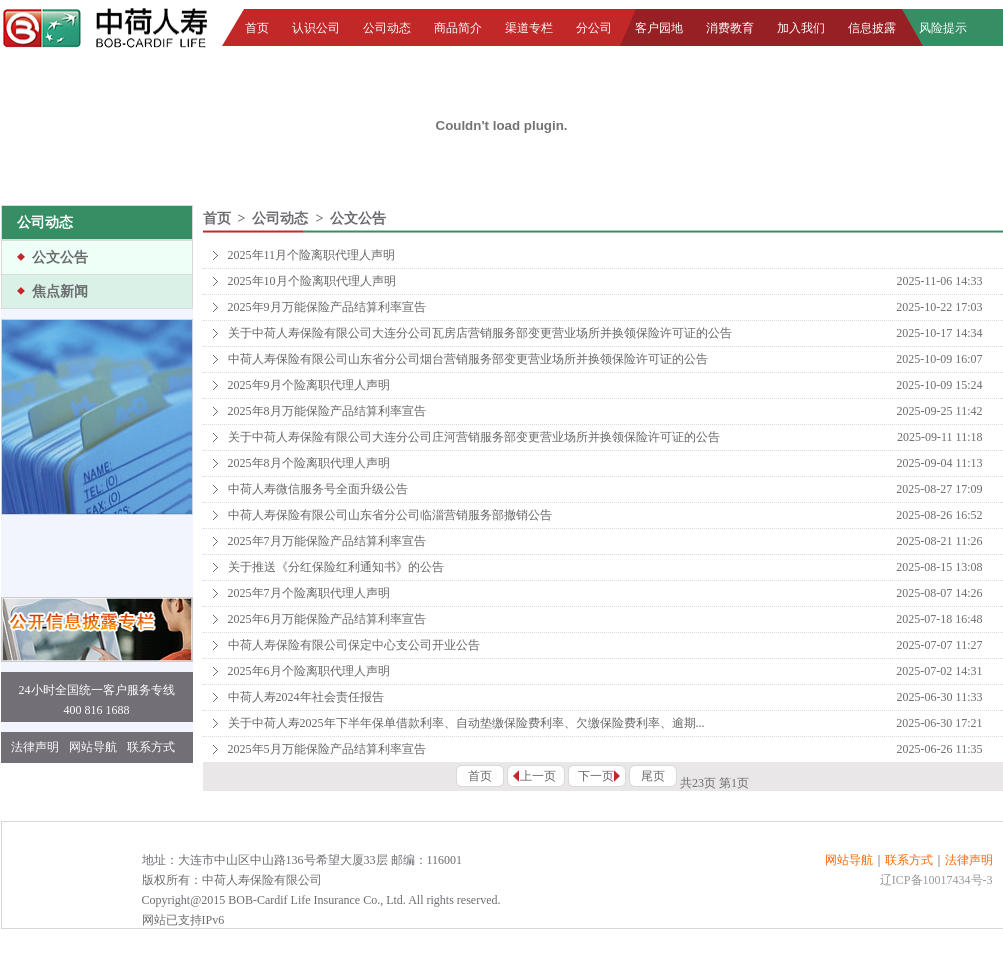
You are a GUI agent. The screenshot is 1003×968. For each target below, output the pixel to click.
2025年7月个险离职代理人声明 (309, 593)
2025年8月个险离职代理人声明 (309, 463)
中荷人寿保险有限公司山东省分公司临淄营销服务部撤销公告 (390, 515)
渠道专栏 (529, 28)
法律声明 (35, 747)
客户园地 (659, 28)
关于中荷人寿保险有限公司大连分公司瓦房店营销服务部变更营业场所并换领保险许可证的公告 (480, 333)
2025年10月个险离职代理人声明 (312, 281)
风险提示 (943, 28)
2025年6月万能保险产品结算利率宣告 (327, 619)
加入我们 (801, 28)
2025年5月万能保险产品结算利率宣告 (327, 749)
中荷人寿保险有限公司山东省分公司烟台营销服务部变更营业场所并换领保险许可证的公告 (468, 359)
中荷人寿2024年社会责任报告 (306, 697)
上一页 (538, 776)
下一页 (596, 776)
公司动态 (387, 28)
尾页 (653, 776)
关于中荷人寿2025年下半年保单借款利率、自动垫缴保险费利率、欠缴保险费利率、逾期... (466, 723)
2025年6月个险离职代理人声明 (309, 671)
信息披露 (872, 28)
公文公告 (60, 257)
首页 (257, 28)
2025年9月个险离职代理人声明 (309, 385)
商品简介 (458, 28)
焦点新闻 (60, 291)
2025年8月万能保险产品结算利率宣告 (327, 411)
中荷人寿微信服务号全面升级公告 (318, 489)
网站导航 (93, 747)
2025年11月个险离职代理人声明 (312, 255)
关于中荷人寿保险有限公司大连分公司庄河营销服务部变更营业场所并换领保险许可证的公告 (474, 437)
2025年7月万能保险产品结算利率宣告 (327, 541)
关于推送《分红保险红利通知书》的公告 (336, 567)
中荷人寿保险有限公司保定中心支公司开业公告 (354, 645)
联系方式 (151, 747)
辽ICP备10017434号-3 (936, 880)
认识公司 (316, 28)
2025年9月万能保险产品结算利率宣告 (327, 307)
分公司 (594, 28)
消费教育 (730, 28)
